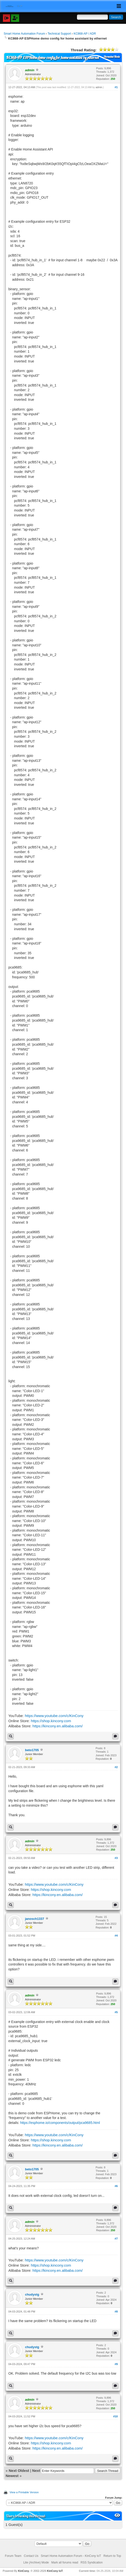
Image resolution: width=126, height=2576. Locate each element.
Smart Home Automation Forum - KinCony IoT (71, 2556)
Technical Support (59, 33)
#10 (115, 2416)
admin (99, 87)
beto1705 (32, 1750)
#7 (116, 2238)
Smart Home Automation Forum (24, 33)
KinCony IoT (55, 2570)
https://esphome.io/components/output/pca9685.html (60, 2123)
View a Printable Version (24, 2492)
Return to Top (112, 2556)
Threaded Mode (112, 56)
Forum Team (13, 2556)
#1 (116, 87)
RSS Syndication (92, 2562)
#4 (116, 1935)
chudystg (32, 2294)
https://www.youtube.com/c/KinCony (54, 1716)
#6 (116, 2186)
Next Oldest (19, 2470)
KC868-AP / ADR (85, 33)
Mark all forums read (64, 2562)
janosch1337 (34, 1919)
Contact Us (31, 2556)
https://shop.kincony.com (51, 1721)
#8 (116, 2311)
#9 (116, 2364)
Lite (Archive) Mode (36, 2562)
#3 (116, 1857)
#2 (116, 1767)
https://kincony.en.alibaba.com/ (57, 1726)
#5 (116, 2012)
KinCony (23, 2570)
